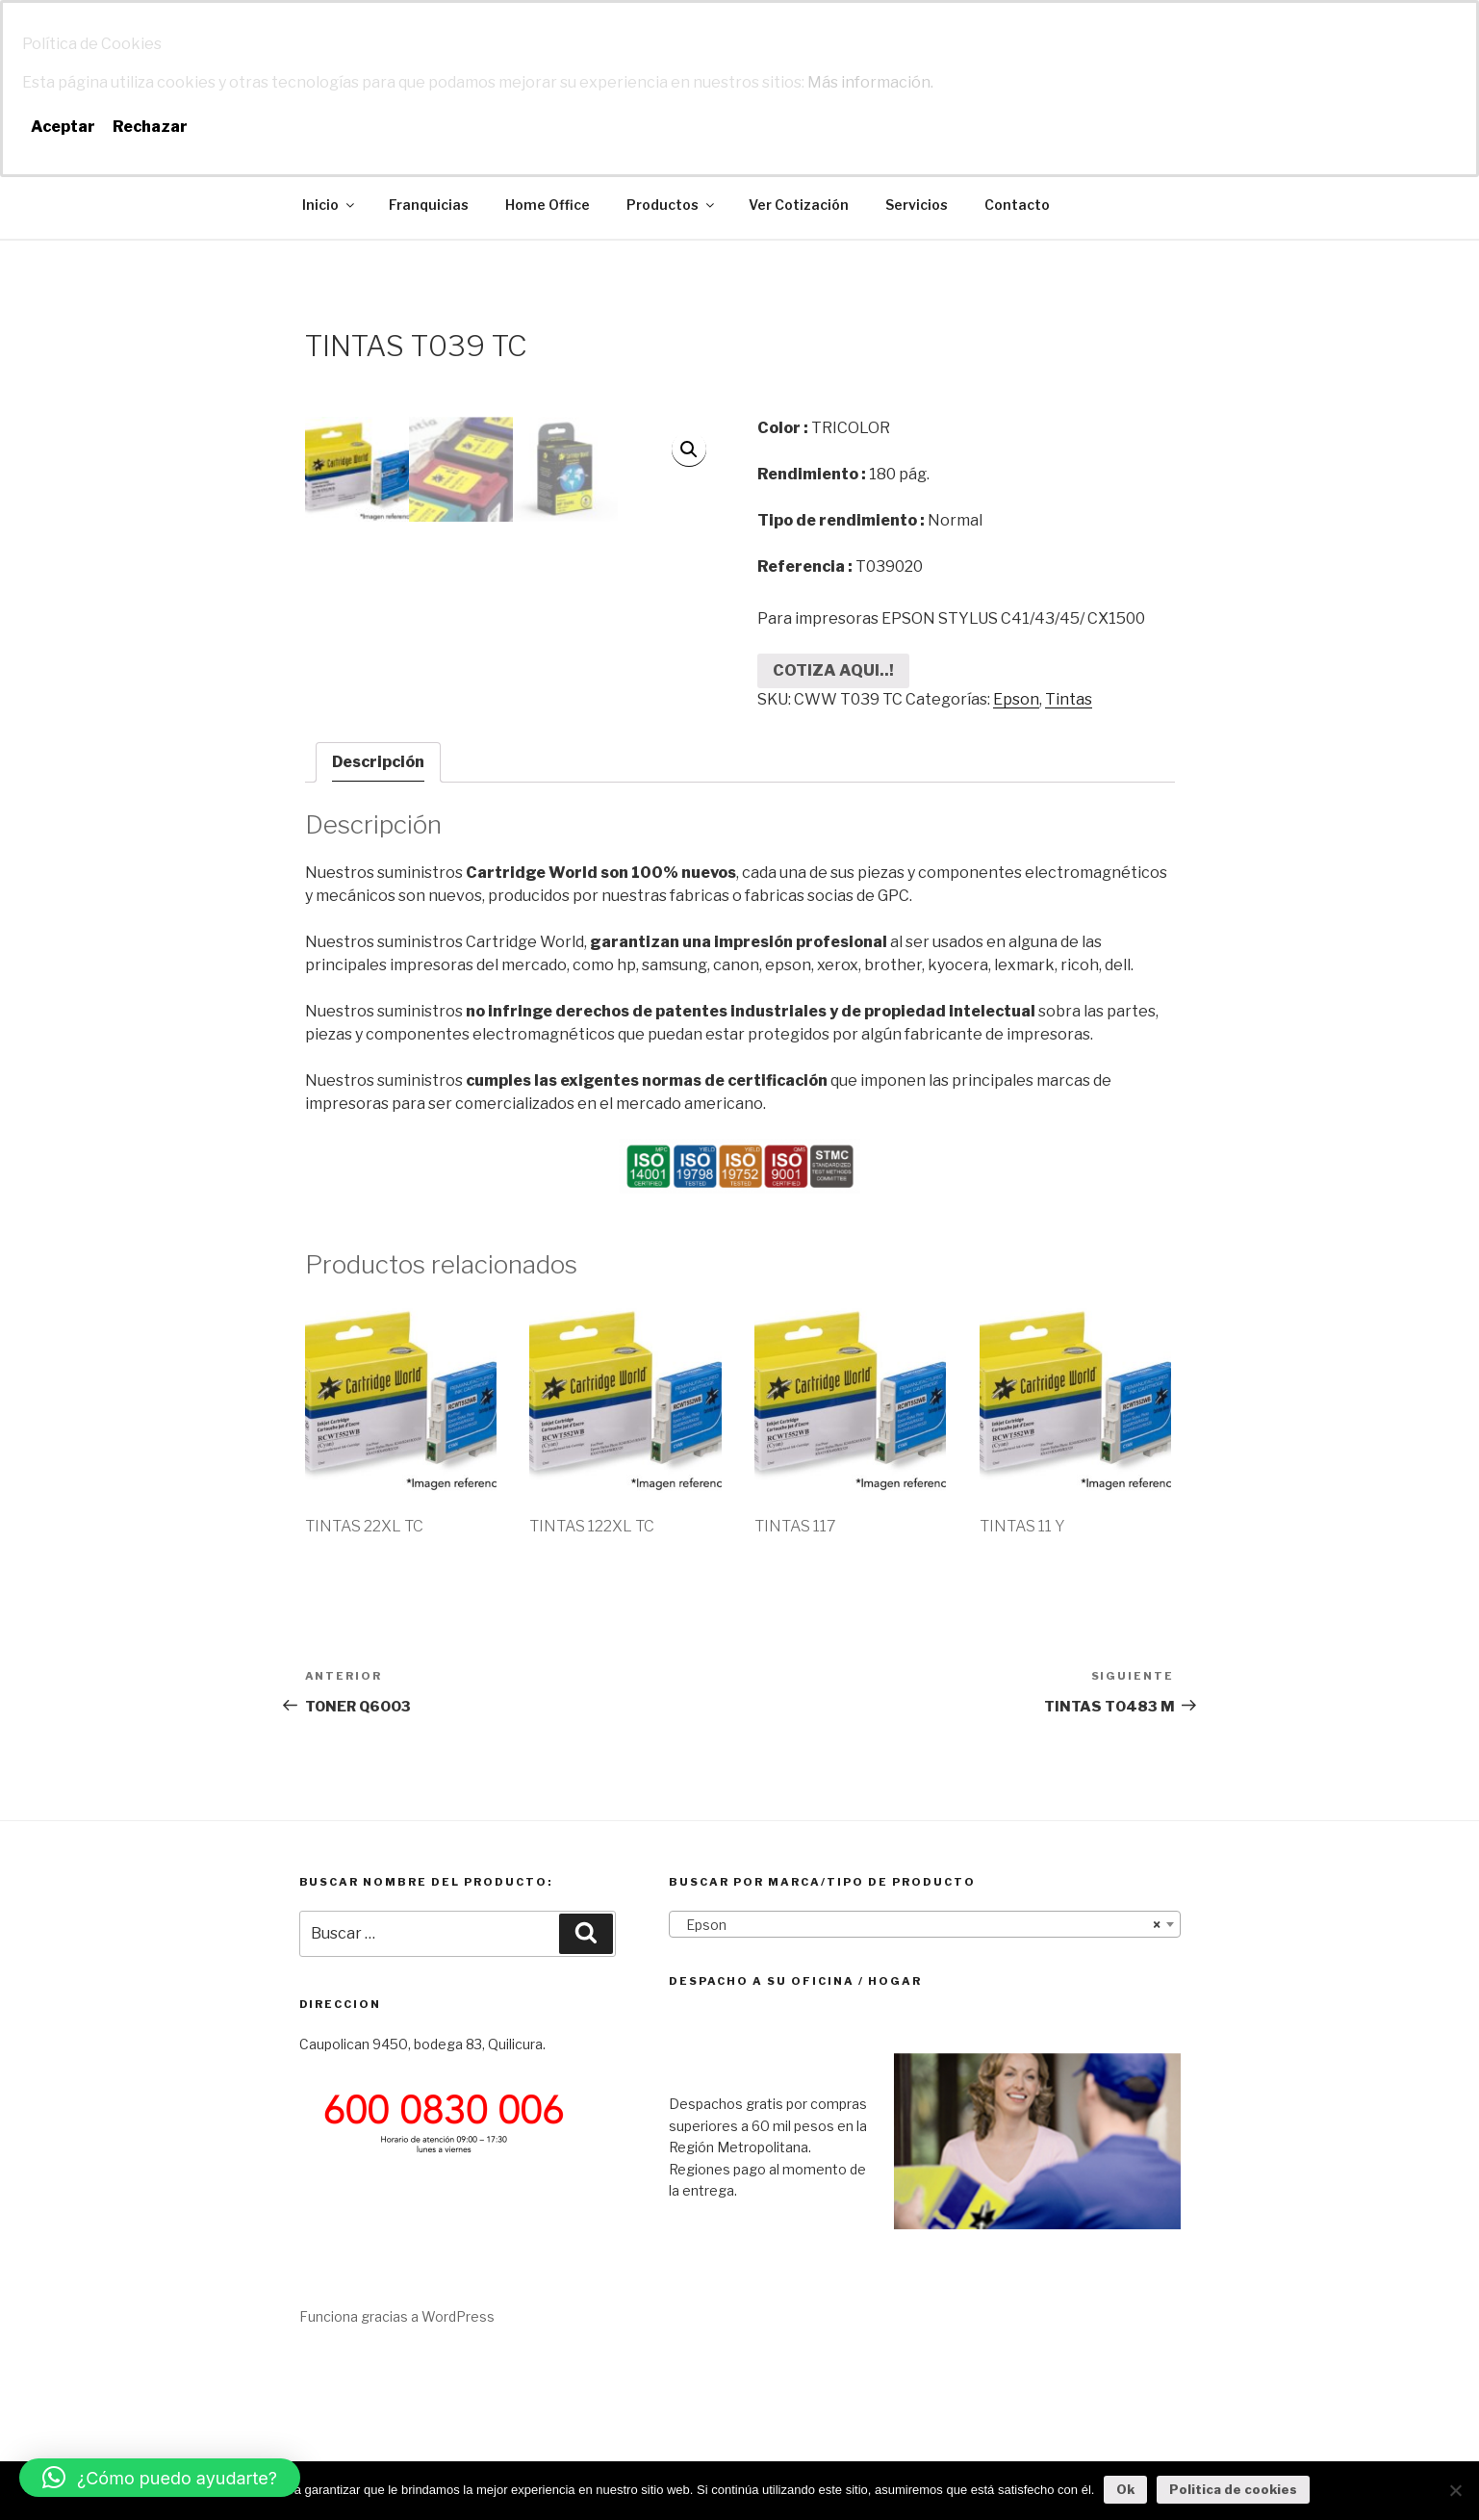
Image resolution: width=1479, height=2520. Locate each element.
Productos (671, 204)
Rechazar (150, 126)
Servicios (916, 204)
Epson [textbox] (918, 2083)
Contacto (1017, 204)
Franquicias (429, 204)
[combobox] (924, 2083)
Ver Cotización (799, 204)
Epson (1016, 699)
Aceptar (63, 126)
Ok (1125, 2489)
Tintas (1068, 699)
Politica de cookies (1233, 2489)
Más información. (870, 82)
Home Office (547, 204)
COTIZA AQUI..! (833, 670)
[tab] (378, 921)
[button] (159, 2477)
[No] (1455, 2490)
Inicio (329, 204)
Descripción (378, 921)
